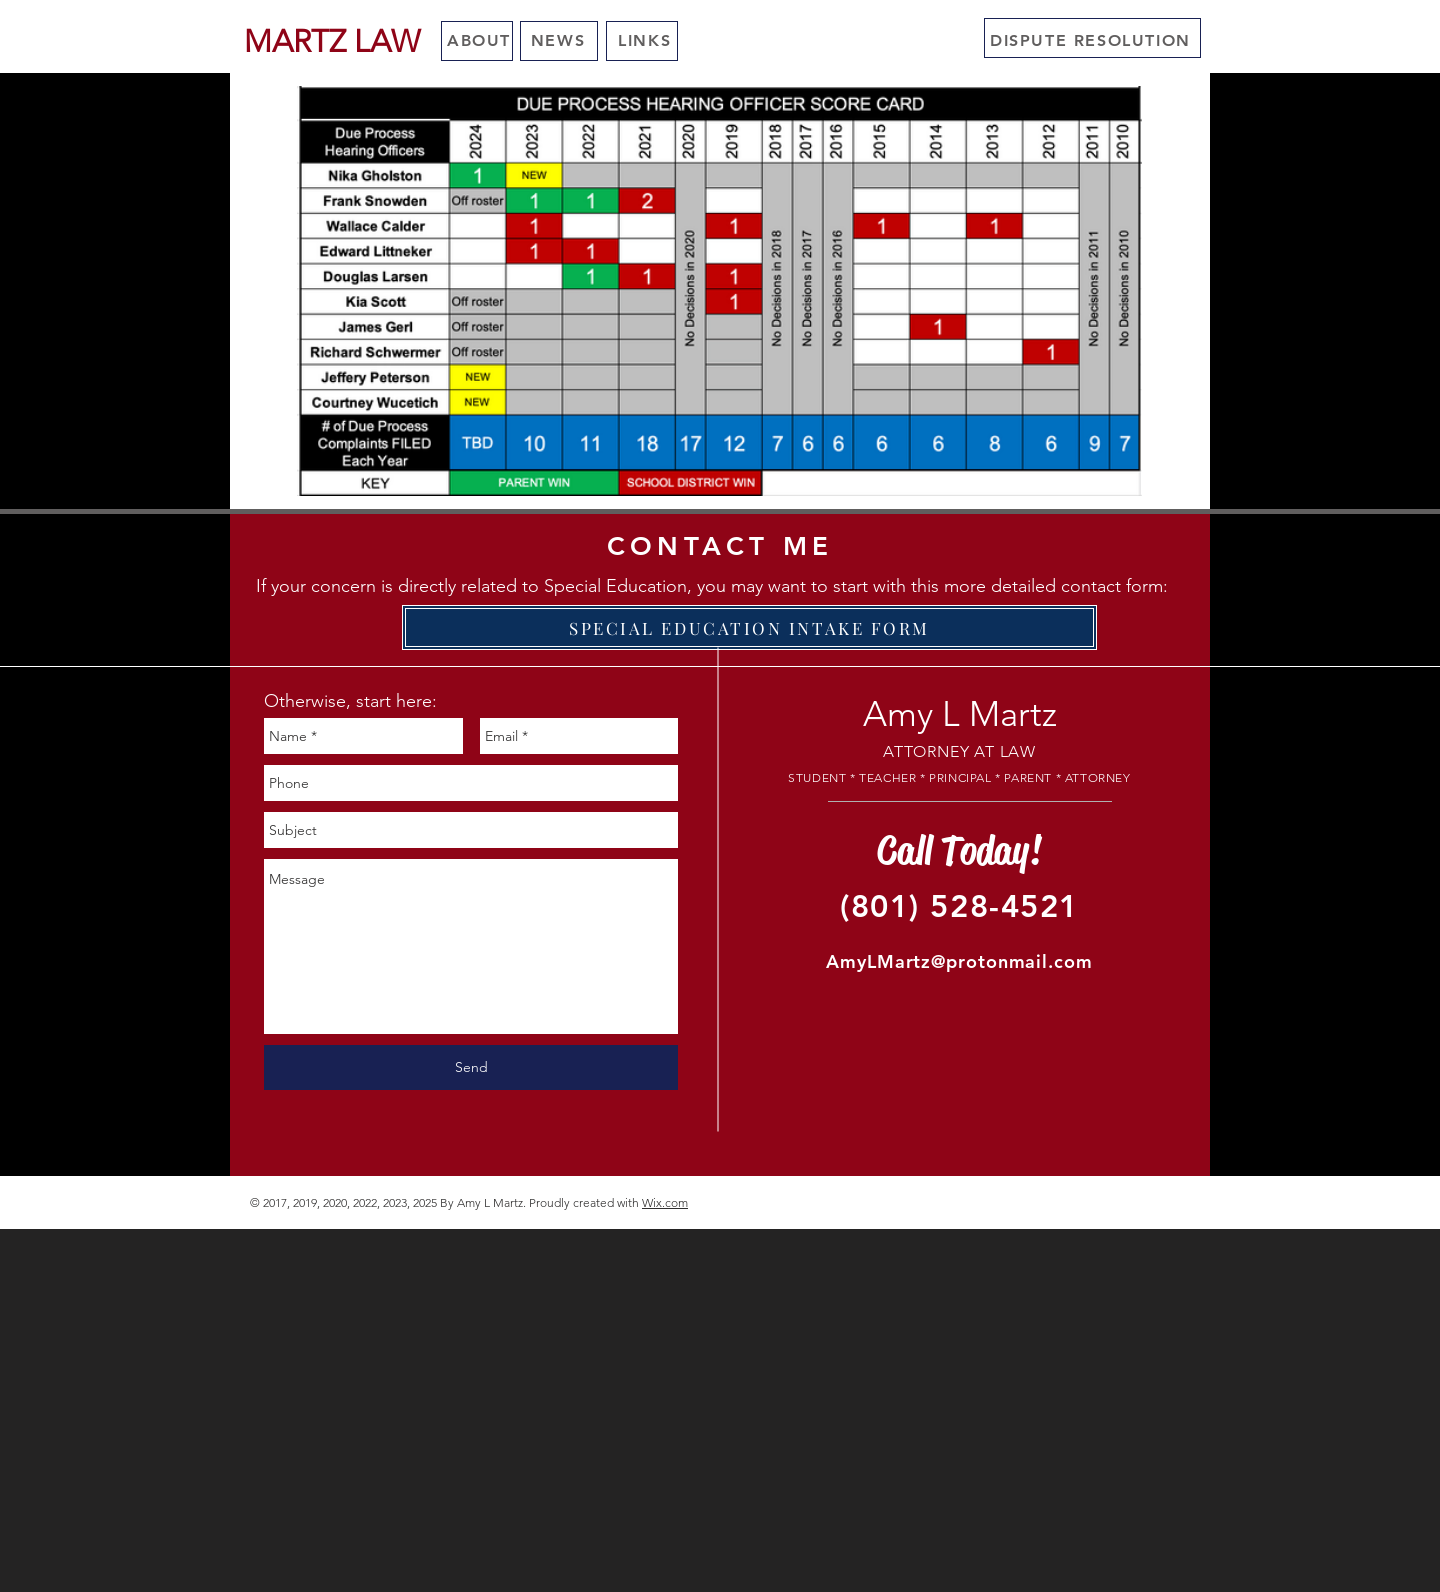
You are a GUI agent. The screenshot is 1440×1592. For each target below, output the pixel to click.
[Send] (471, 1067)
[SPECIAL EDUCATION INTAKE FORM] (749, 627)
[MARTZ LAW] (331, 41)
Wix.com (665, 1202)
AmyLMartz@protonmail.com (959, 961)
